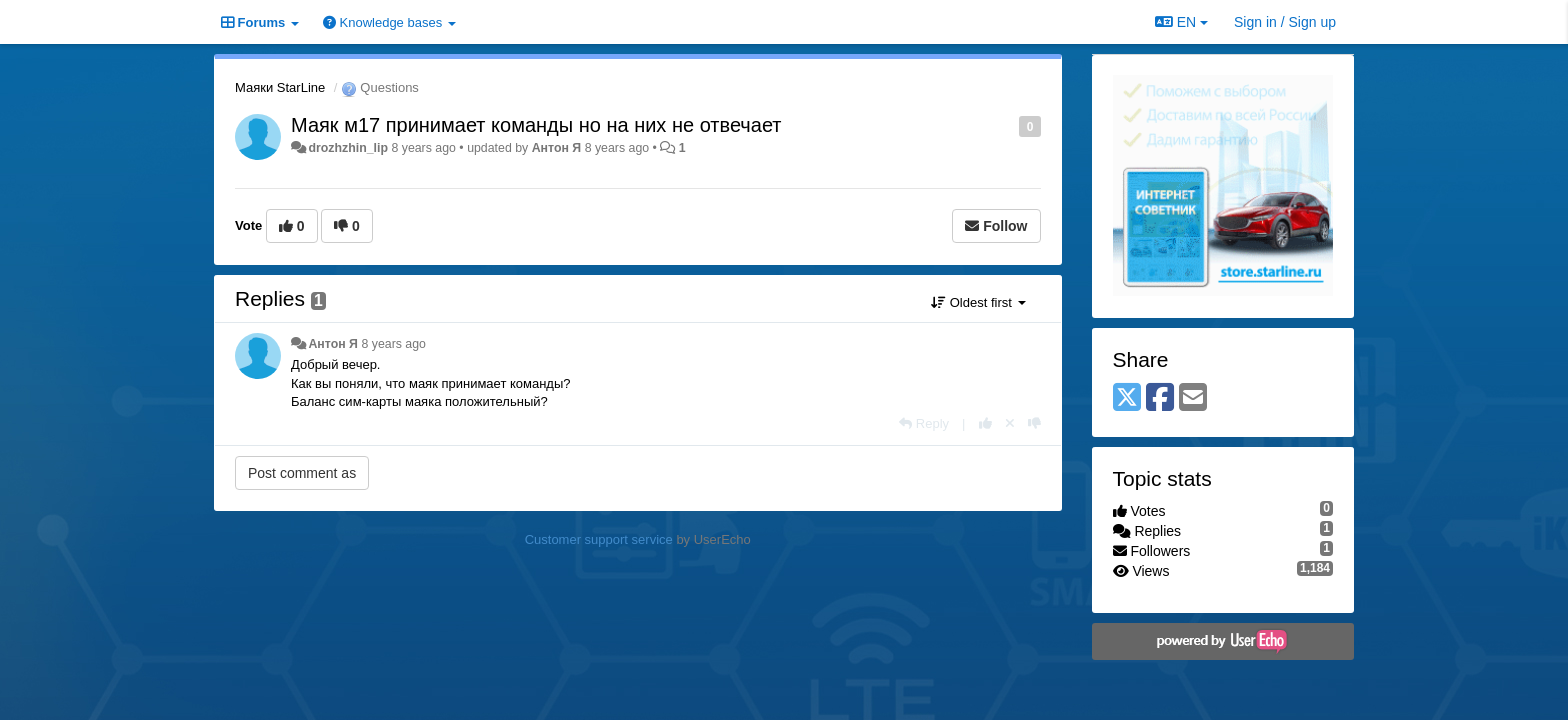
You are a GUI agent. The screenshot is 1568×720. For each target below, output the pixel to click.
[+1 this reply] (985, 423)
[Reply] (924, 423)
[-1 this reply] (1034, 423)
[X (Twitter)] (1127, 398)
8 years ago (393, 344)
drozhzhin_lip (348, 148)
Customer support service (599, 539)
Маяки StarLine (280, 87)
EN (1181, 22)
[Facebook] (1160, 398)
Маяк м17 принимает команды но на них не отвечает (536, 125)
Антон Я (557, 148)
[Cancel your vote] (1010, 423)
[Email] (1193, 398)
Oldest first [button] (978, 302)
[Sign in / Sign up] (1285, 22)
